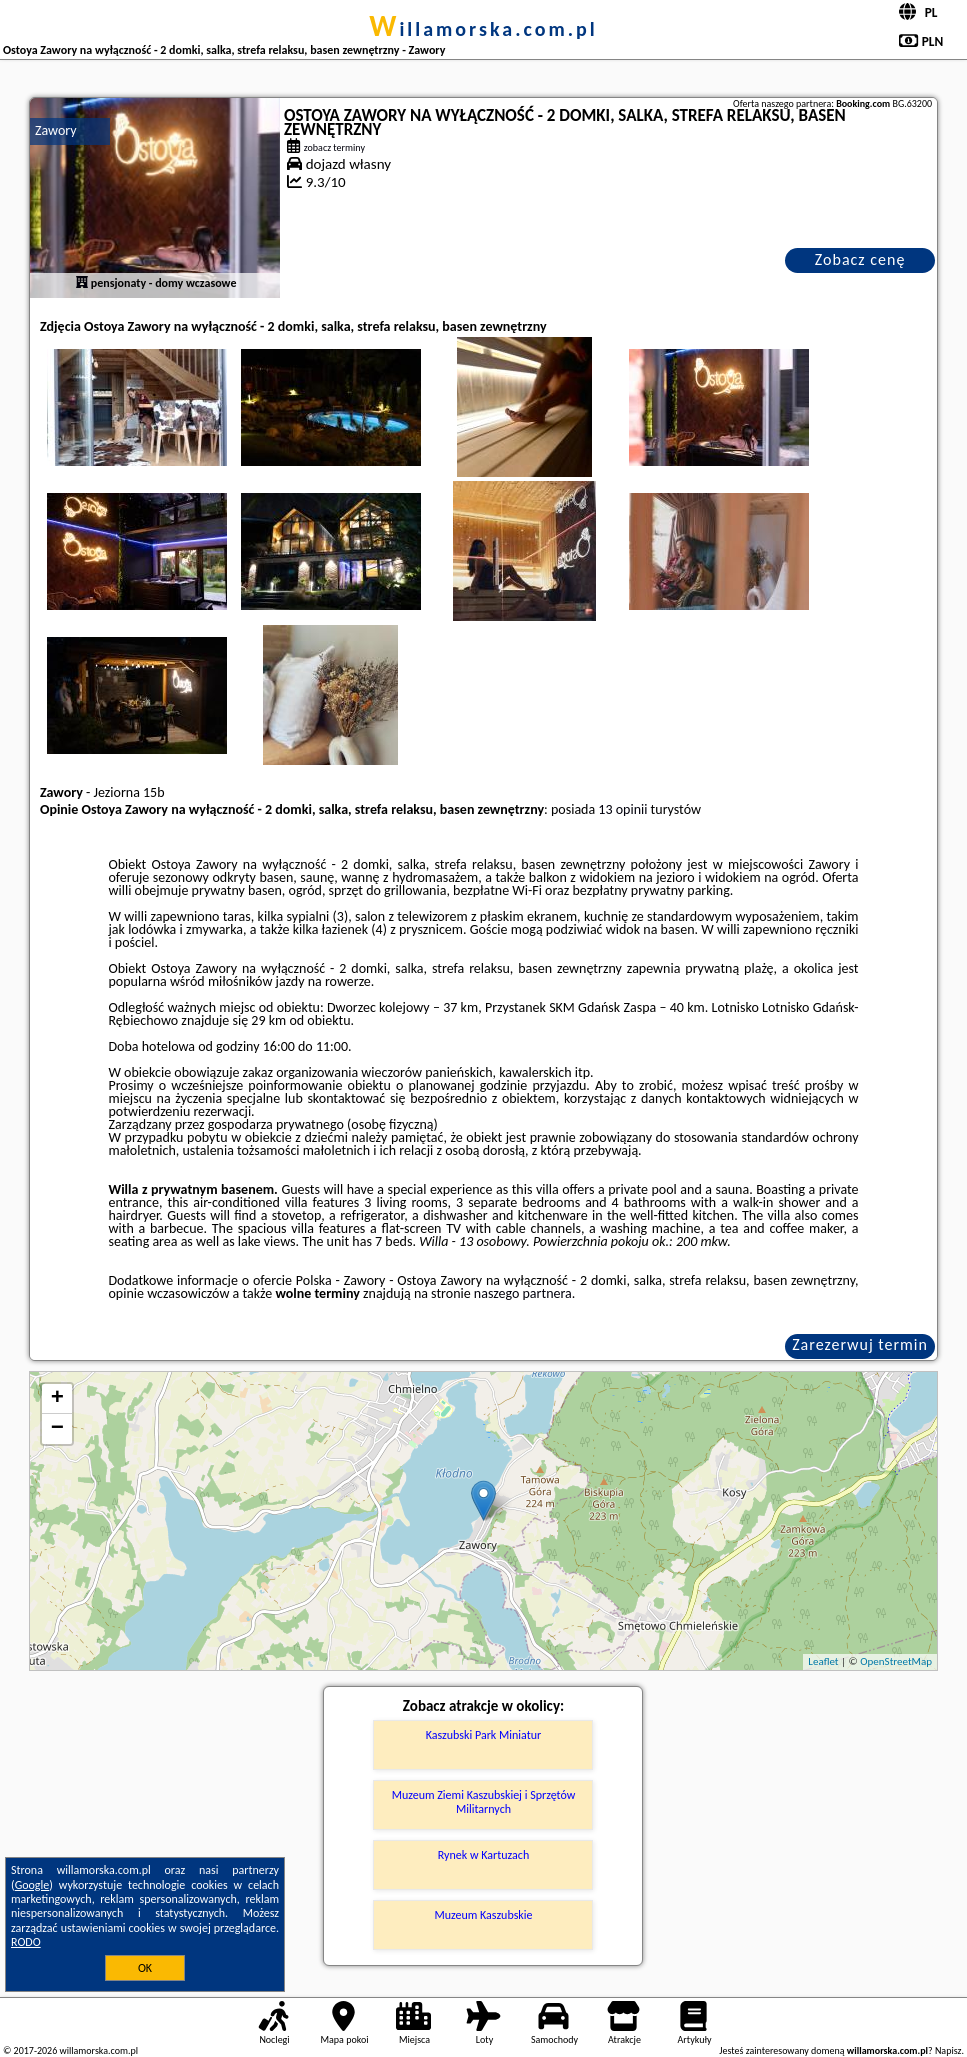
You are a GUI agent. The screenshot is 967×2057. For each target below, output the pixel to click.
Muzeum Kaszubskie (483, 1915)
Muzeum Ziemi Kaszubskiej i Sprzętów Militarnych (484, 1802)
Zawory (56, 130)
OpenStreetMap (896, 1661)
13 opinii (622, 809)
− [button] (57, 1429)
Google (32, 1885)
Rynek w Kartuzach (483, 1855)
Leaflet (823, 1661)
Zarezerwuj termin (860, 1344)
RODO (26, 1942)
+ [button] (57, 1399)
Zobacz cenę (860, 259)
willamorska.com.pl (483, 29)
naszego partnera (523, 1293)
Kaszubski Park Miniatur (483, 1735)
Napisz (948, 2050)
